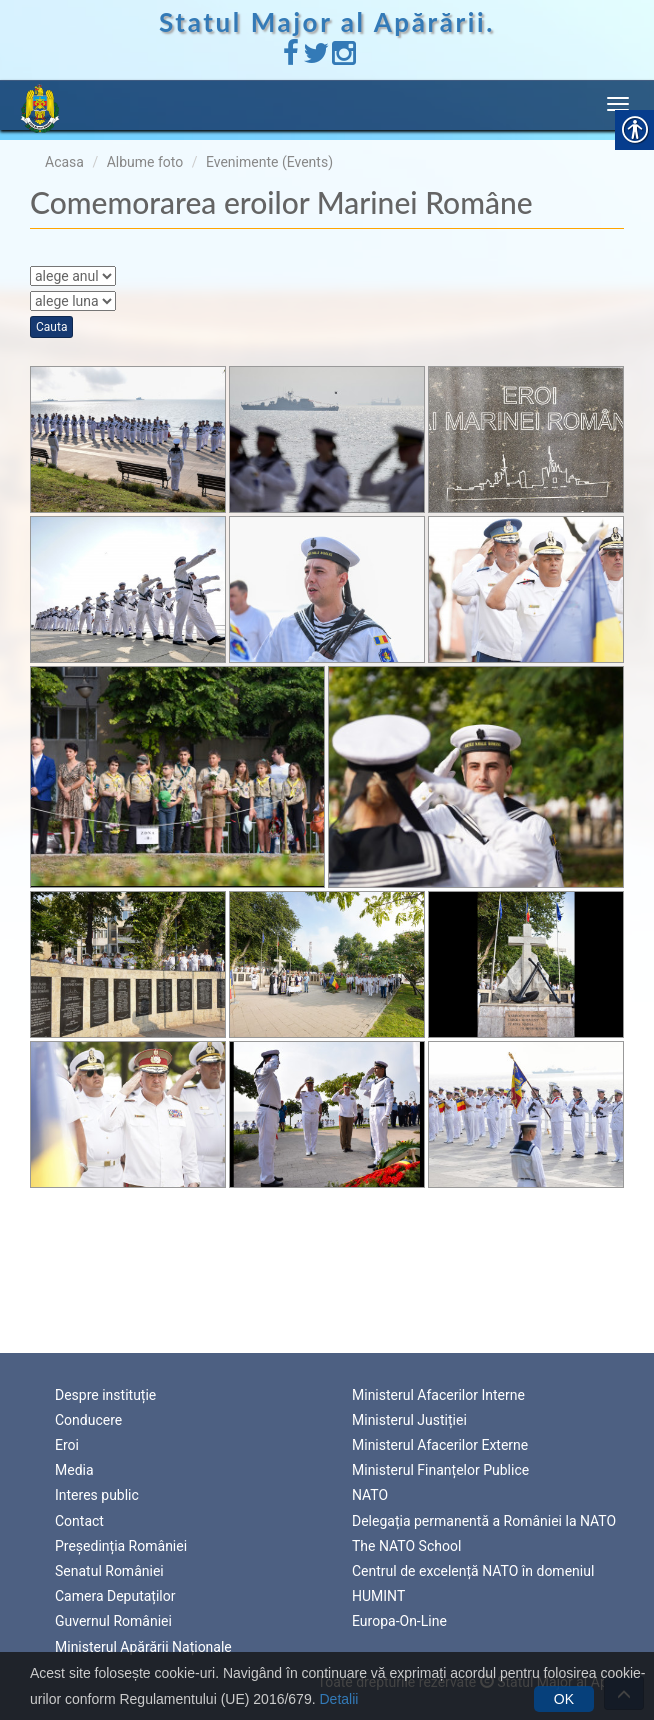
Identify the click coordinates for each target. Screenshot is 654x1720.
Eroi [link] (67, 1445)
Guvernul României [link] (113, 1621)
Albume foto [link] (145, 162)
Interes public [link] (97, 1495)
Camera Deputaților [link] (115, 1596)
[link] (291, 58)
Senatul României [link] (109, 1571)
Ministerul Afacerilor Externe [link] (440, 1445)
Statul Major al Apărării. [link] (327, 22)
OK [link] (564, 1699)
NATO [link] (370, 1495)
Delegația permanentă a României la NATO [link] (484, 1521)
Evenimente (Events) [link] (269, 162)
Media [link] (74, 1470)
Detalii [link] (338, 1699)
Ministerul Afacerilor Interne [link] (438, 1395)
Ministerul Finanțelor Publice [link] (440, 1470)
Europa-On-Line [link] (399, 1621)
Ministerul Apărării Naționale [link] (143, 1647)
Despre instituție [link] (105, 1395)
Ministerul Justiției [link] (409, 1420)
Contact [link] (79, 1521)
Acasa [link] (64, 162)
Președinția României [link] (121, 1546)
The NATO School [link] (406, 1546)
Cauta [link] (51, 327)
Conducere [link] (88, 1420)
